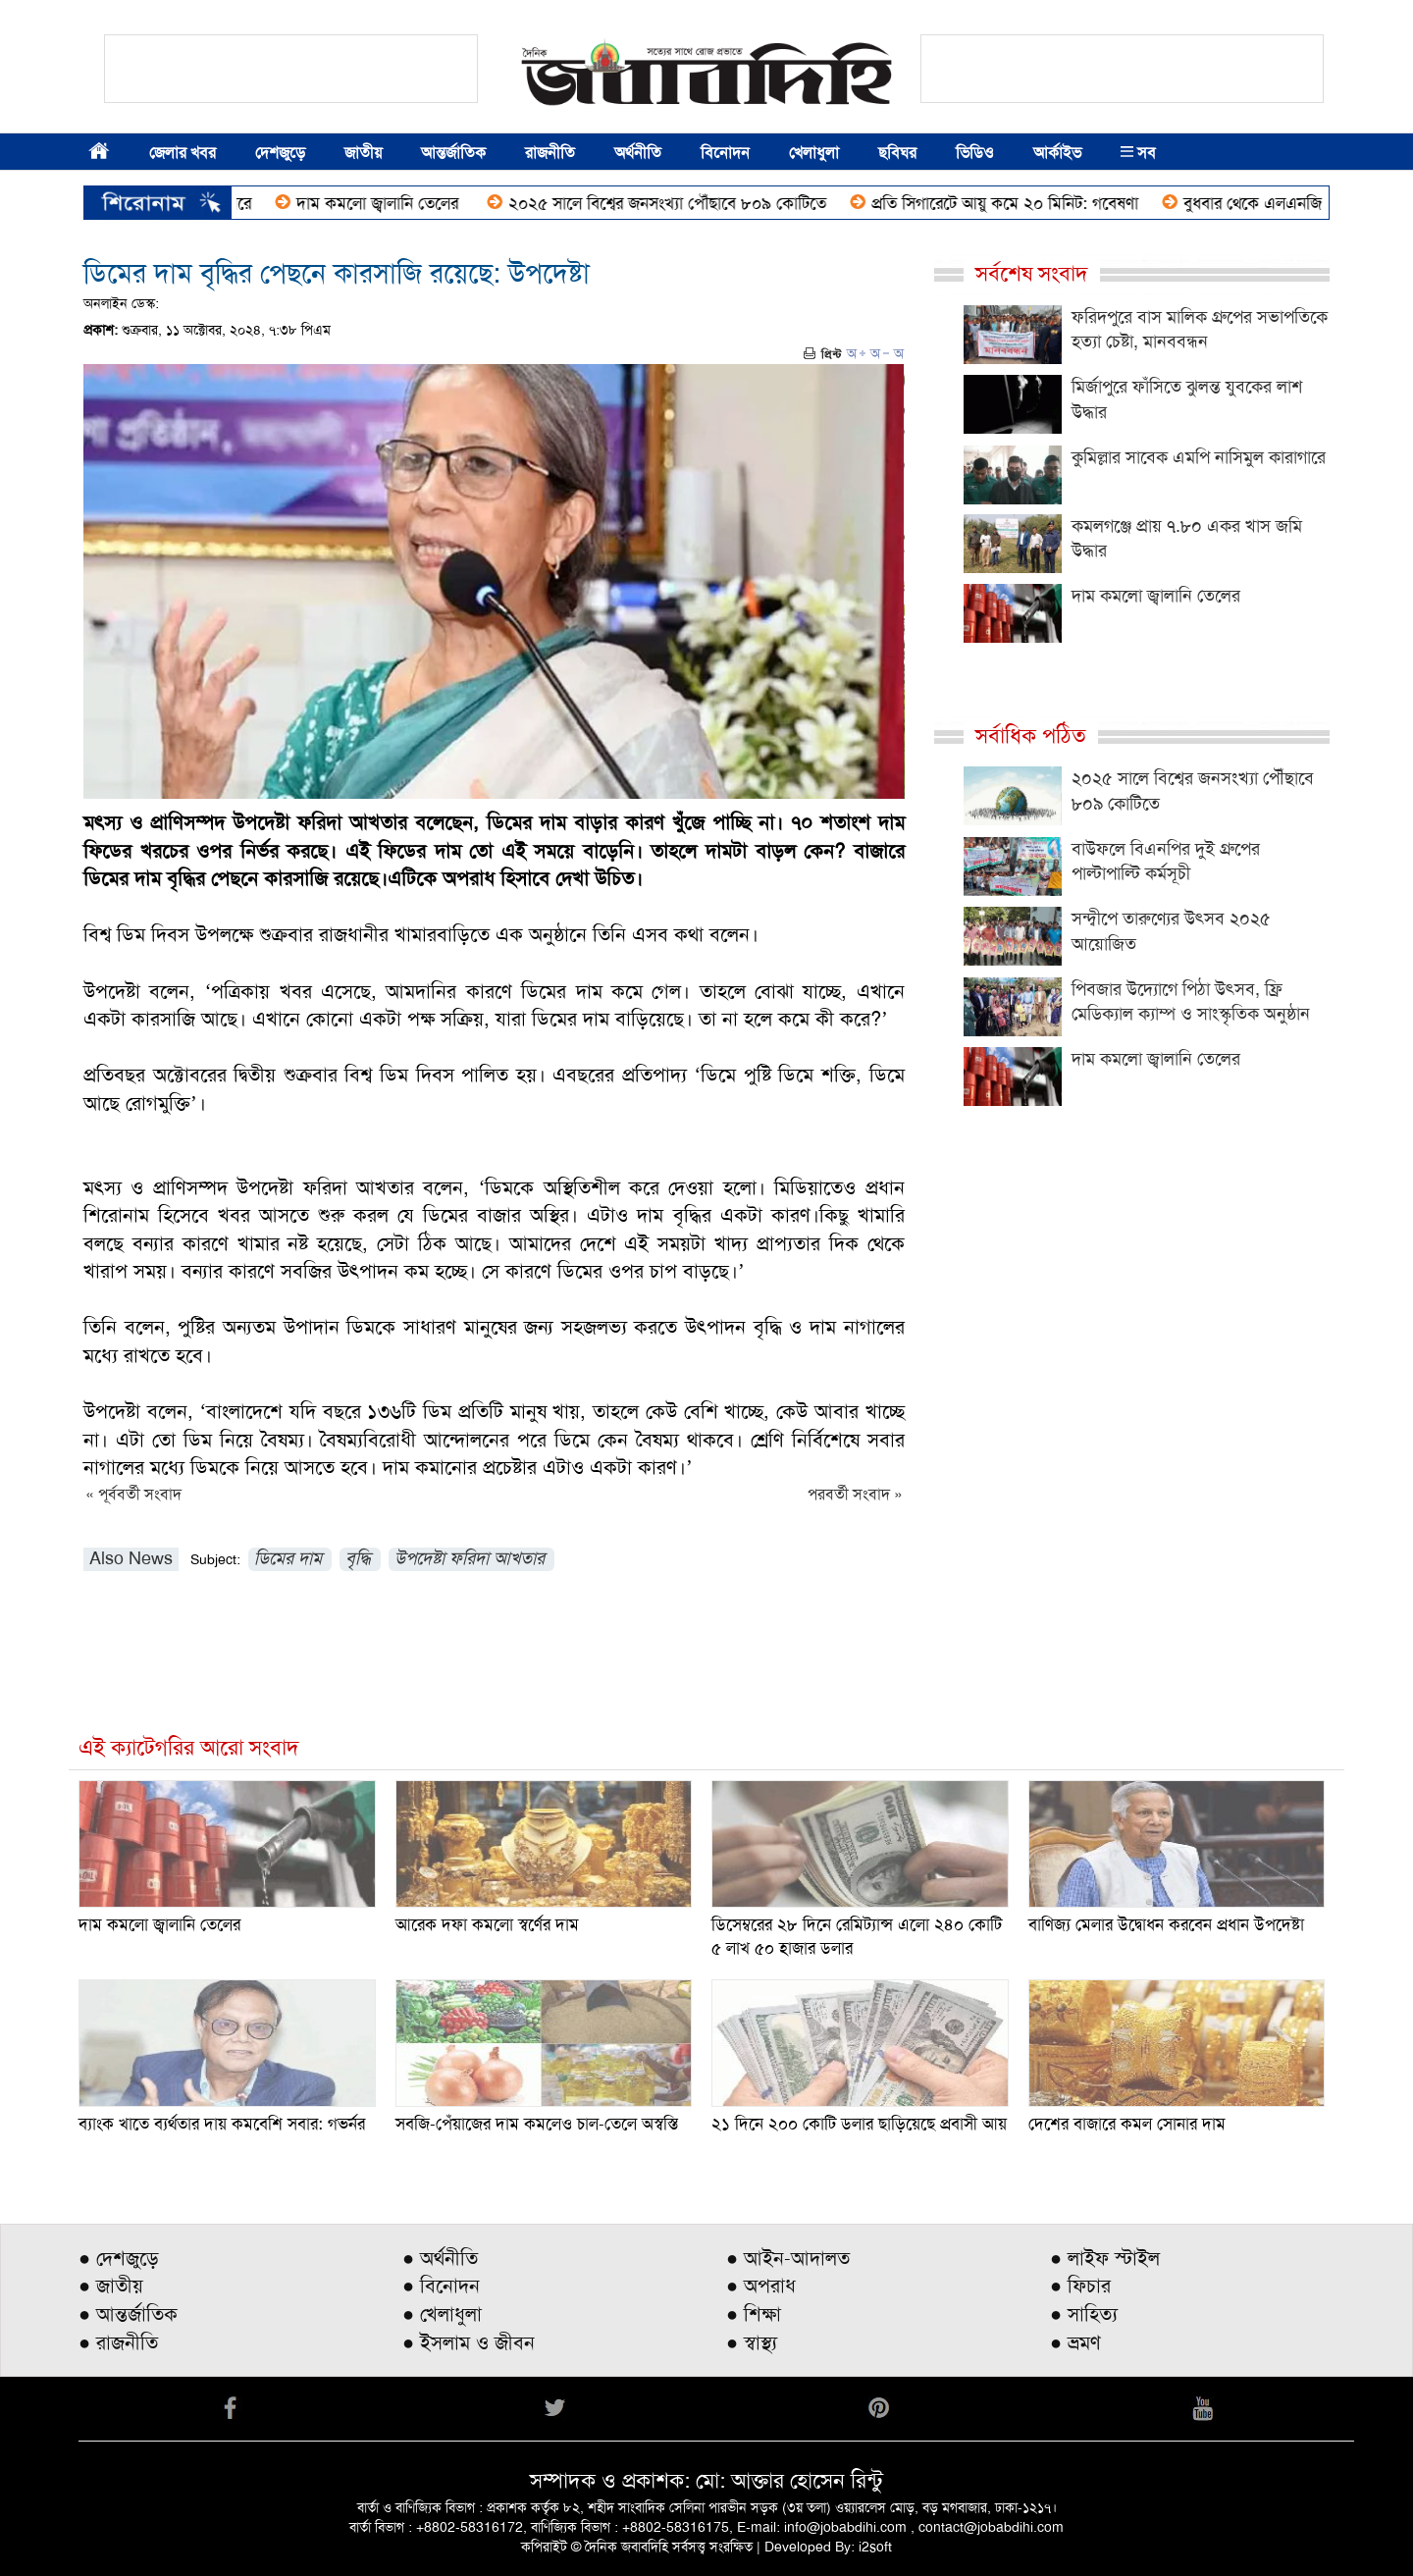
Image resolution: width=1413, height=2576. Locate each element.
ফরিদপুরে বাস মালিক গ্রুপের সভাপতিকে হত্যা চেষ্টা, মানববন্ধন (1200, 329)
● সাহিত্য (1084, 2314)
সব (1138, 152)
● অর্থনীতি (440, 2258)
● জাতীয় (110, 2285)
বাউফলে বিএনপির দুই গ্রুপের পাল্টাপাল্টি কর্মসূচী (1166, 861)
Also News (131, 1558)
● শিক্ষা (753, 2314)
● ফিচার (1080, 2285)
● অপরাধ (761, 2285)
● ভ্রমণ (1075, 2342)
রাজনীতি (550, 152)
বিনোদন (725, 152)
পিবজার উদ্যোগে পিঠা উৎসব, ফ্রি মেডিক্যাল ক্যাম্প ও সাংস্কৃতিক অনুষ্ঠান (1191, 1001)
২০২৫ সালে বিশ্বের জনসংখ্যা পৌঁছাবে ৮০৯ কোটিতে (696, 203)
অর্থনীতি (637, 152)
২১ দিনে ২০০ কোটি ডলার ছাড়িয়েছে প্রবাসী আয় (859, 2123)
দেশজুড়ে (280, 152)
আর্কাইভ (1057, 152)
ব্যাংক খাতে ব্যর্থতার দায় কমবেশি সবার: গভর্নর (221, 2123)
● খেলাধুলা (442, 2314)
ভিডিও (975, 152)
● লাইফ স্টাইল (1105, 2258)
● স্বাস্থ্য (751, 2342)
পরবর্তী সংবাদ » (855, 1494)
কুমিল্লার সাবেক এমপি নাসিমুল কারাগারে (1199, 457)
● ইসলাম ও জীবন (468, 2342)
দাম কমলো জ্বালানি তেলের (408, 203)
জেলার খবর (182, 152)
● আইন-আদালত (788, 2258)
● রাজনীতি (118, 2342)
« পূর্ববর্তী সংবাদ (133, 1494)
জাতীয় (363, 152)
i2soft (875, 2546)
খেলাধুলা (814, 152)
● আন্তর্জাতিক (128, 2314)
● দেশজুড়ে (118, 2258)
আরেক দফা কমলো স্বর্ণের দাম (487, 1924)
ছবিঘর (897, 152)
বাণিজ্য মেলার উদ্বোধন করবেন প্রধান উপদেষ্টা (1166, 1924)
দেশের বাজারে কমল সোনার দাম (1127, 2123)
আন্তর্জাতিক (453, 152)
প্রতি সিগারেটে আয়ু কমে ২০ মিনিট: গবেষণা (1033, 203)
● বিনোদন (441, 2285)
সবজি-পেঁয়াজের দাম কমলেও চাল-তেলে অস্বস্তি (536, 2123)
